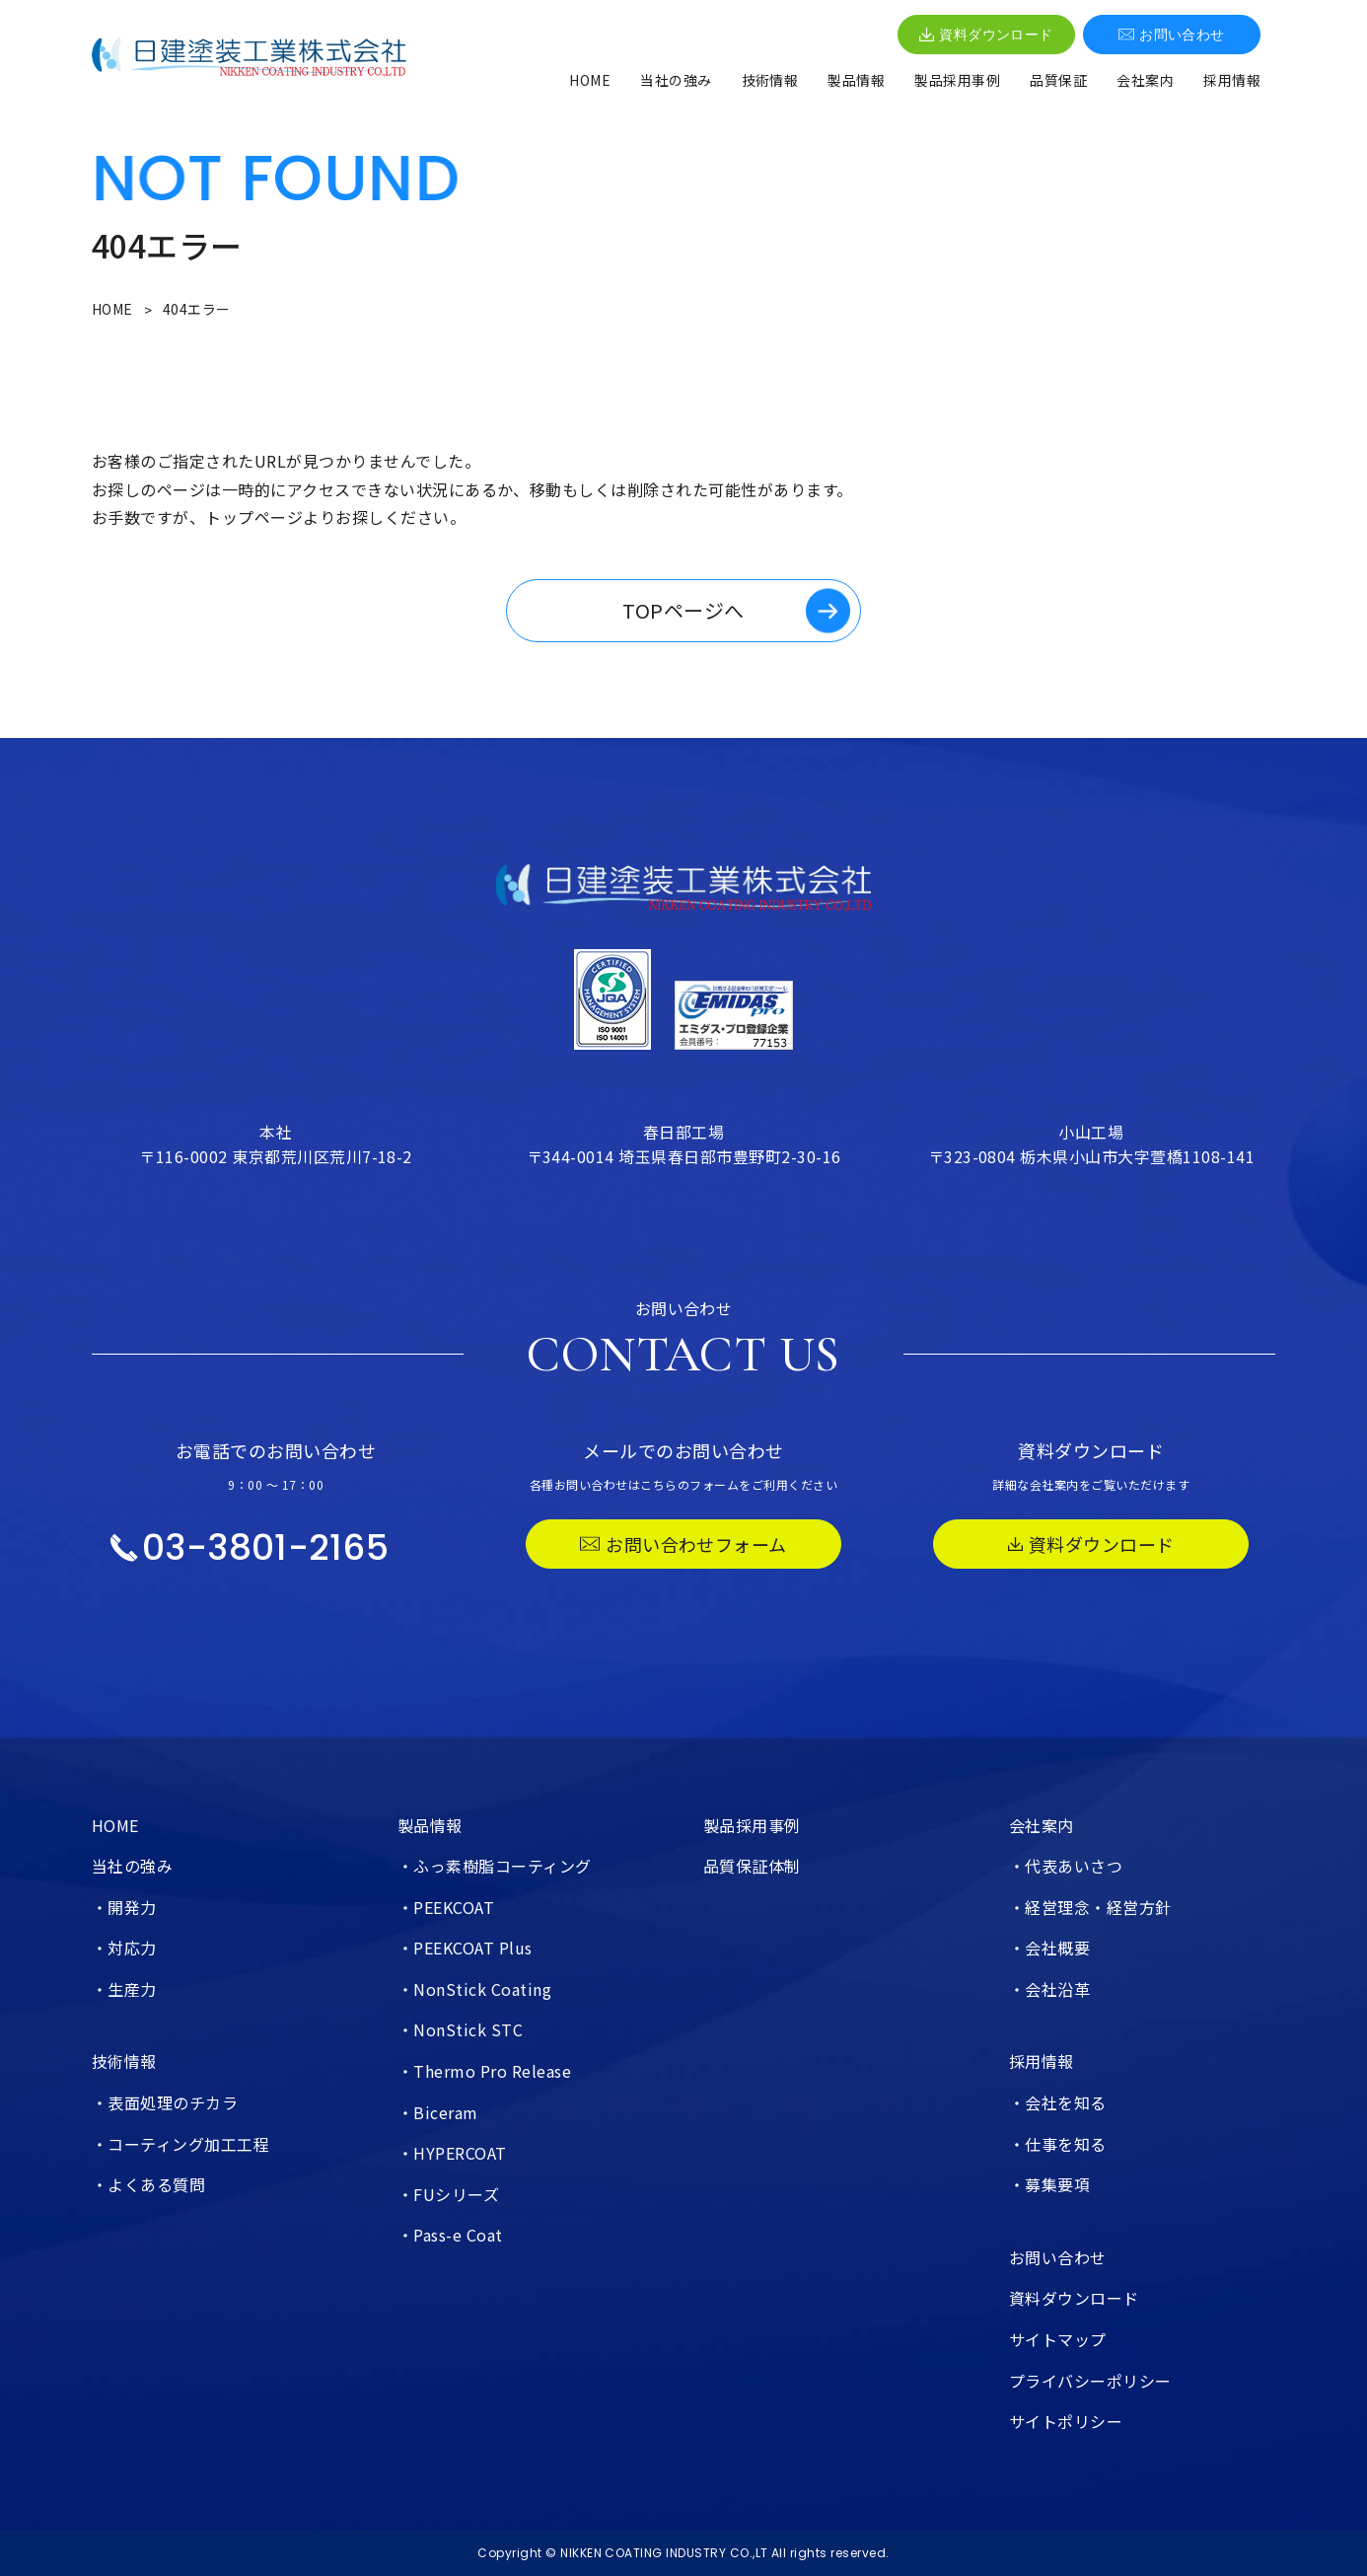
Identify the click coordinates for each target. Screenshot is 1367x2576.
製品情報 (856, 80)
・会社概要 (1049, 1947)
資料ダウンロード (986, 34)
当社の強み (675, 80)
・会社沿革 (1049, 1989)
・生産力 (124, 1989)
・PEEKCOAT (445, 1907)
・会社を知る (1058, 2102)
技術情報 (770, 80)
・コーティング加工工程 (180, 2144)
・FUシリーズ (448, 2194)
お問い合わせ (1171, 34)
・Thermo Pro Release (484, 2071)
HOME (590, 80)
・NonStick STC (460, 2029)
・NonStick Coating (474, 1989)
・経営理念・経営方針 (1090, 1907)
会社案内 (1145, 80)
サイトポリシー (1065, 2421)
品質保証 (1058, 80)
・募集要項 (1049, 2184)
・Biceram (437, 2112)
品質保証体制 (752, 1865)
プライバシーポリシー (1090, 2380)
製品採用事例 (957, 80)
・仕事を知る (1058, 2144)
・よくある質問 (148, 2184)
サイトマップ (1058, 2339)
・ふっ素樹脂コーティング (494, 1865)
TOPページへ (683, 610)
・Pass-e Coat (450, 2234)
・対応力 (124, 1947)
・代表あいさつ (1065, 1865)
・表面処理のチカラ (165, 2102)
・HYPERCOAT (452, 2153)
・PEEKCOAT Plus (465, 1947)
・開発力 (124, 1907)
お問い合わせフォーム (683, 1544)
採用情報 (1231, 80)
